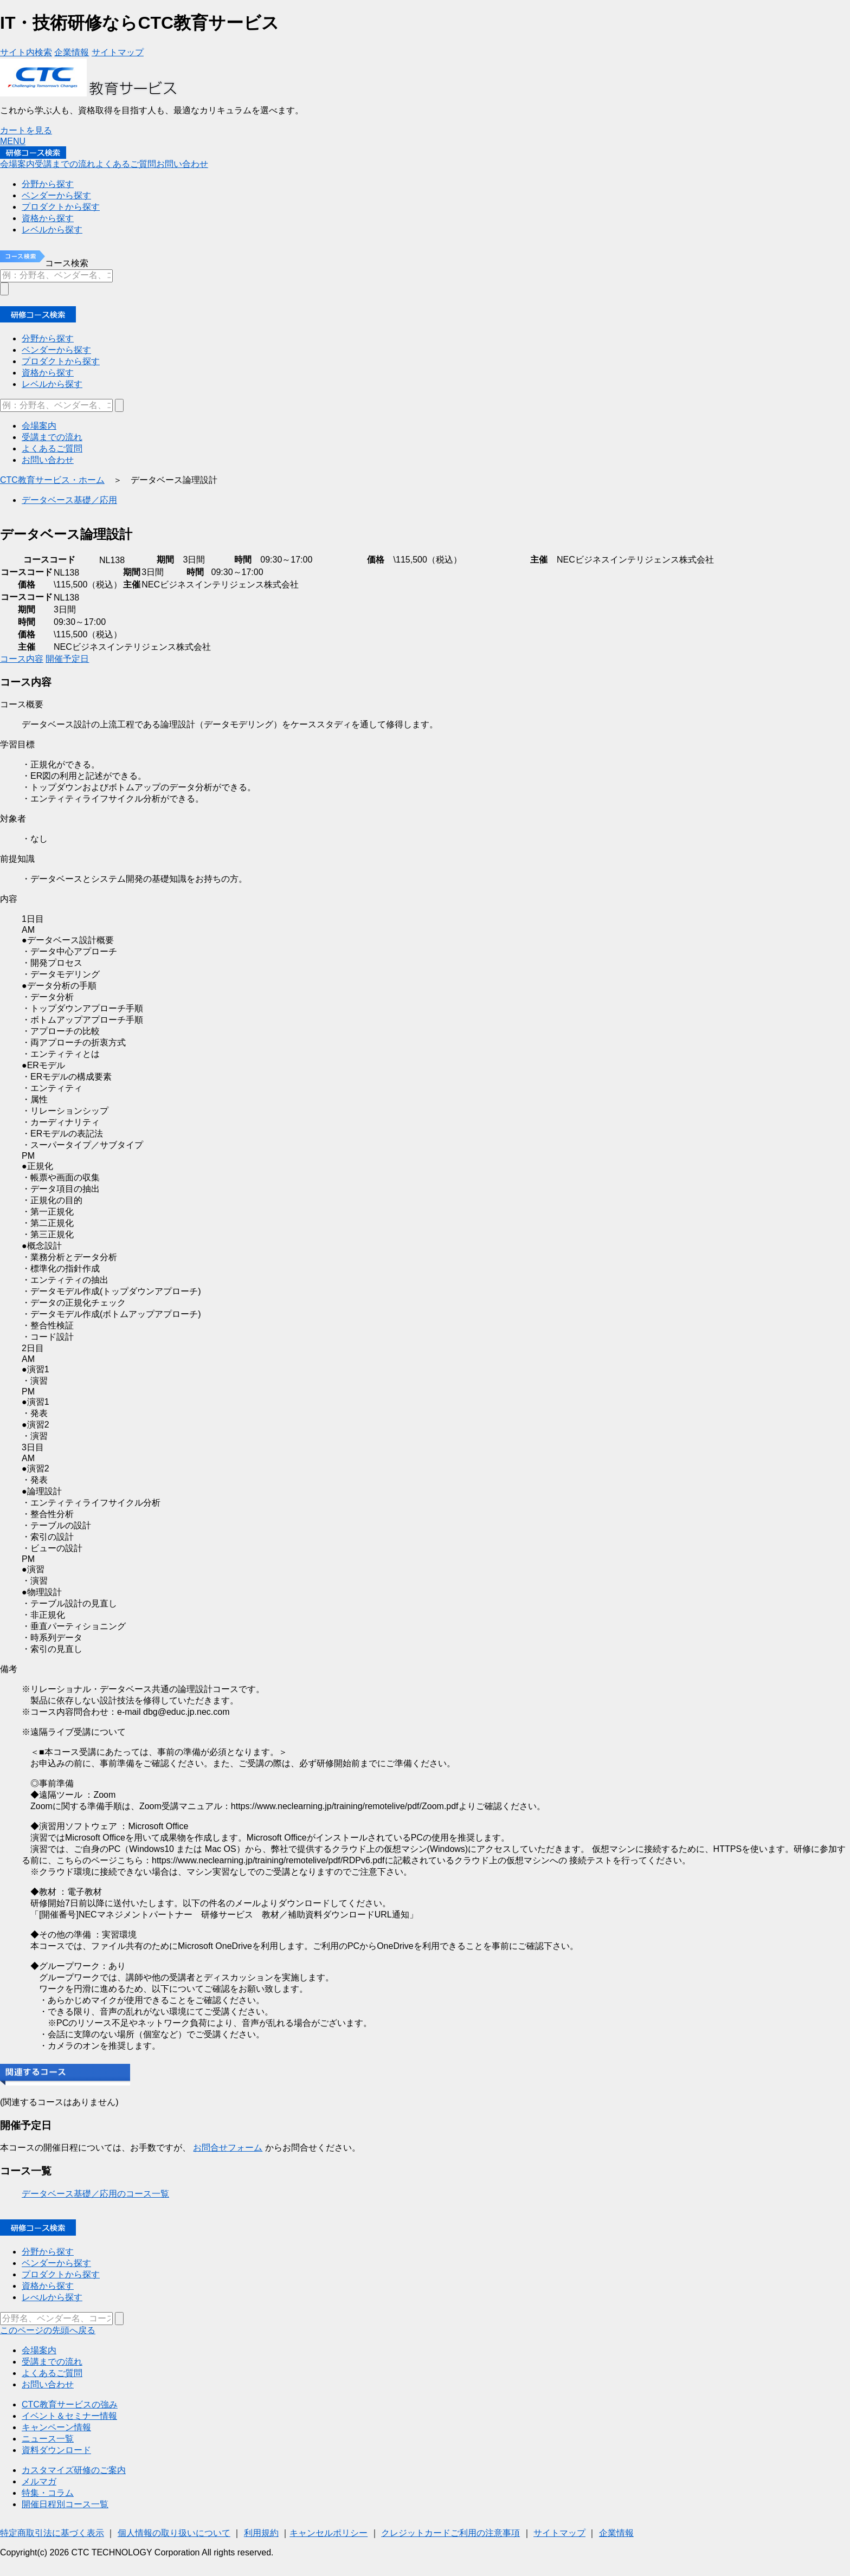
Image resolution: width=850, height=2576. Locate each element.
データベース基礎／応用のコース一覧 (95, 2193)
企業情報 (616, 2533)
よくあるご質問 (52, 2373)
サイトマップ (559, 2533)
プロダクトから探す (61, 2274)
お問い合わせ (48, 2384)
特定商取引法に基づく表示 (52, 2533)
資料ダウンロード (56, 2450)
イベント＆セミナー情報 (69, 2415)
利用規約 (261, 2533)
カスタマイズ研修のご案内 (74, 2470)
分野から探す (48, 2251)
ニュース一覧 (48, 2438)
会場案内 (39, 2350)
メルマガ (39, 2481)
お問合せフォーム (227, 2147)
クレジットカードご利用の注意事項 (450, 2533)
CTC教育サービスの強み (70, 2404)
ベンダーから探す (56, 2263)
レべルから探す (52, 2297)
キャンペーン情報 (56, 2427)
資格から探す (48, 2285)
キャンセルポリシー (328, 2533)
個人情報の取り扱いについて (174, 2533)
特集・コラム (48, 2492)
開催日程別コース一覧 (65, 2504)
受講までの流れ (52, 2361)
